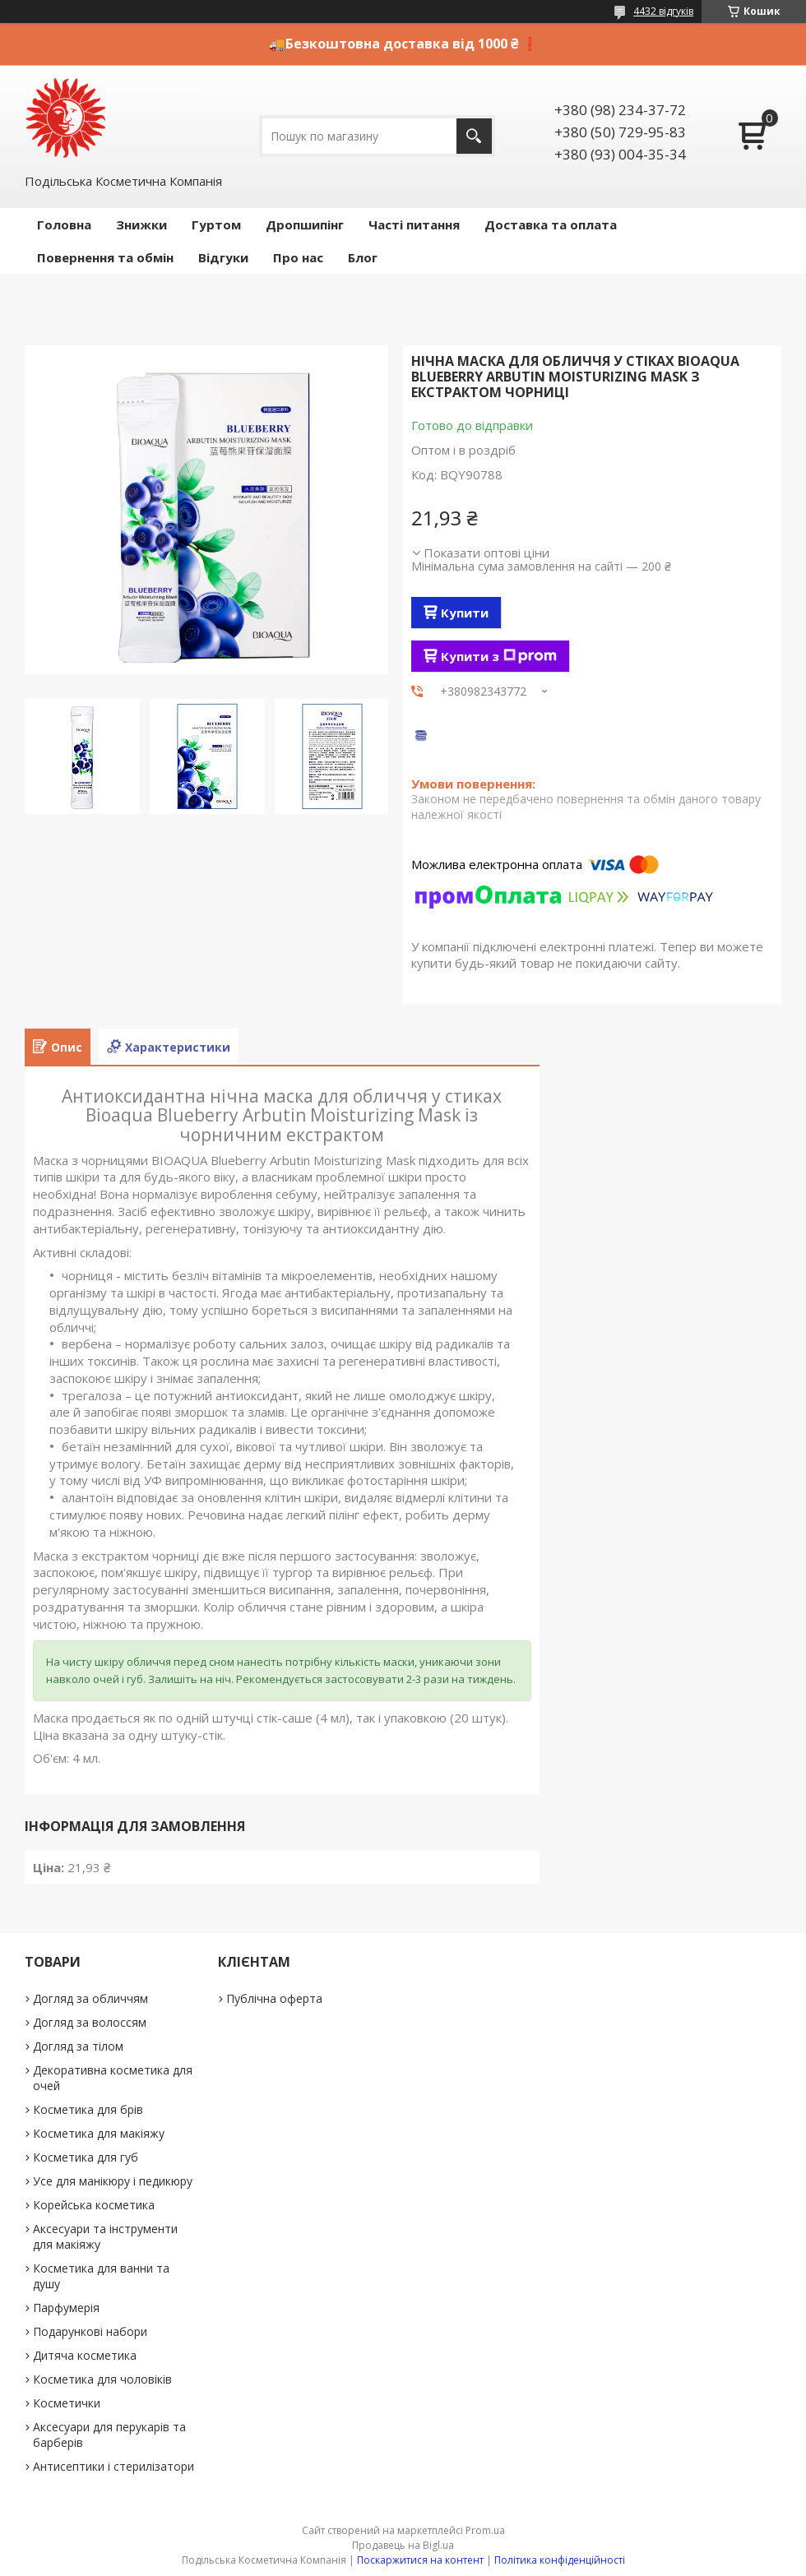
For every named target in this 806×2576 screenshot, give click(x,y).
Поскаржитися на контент (420, 2560)
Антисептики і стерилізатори (113, 2466)
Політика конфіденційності (559, 2560)
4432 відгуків (663, 11)
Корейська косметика (94, 2205)
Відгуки (223, 257)
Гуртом (216, 224)
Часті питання (414, 224)
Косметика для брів (88, 2109)
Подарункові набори (90, 2331)
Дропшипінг (305, 224)
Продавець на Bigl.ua (403, 2545)
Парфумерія (66, 2307)
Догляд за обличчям (90, 1998)
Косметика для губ (85, 2157)
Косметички (66, 2403)
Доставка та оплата (550, 224)
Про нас (298, 257)
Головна (64, 224)
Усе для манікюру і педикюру (112, 2181)
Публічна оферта (274, 1998)
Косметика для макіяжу (98, 2133)
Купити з (499, 656)
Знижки (141, 224)
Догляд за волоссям (89, 2022)
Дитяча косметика (85, 2355)
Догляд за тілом (78, 2046)
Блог (363, 257)
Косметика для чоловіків (102, 2379)
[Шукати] (474, 136)
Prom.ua (485, 2530)
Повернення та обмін (105, 257)
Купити (465, 612)
